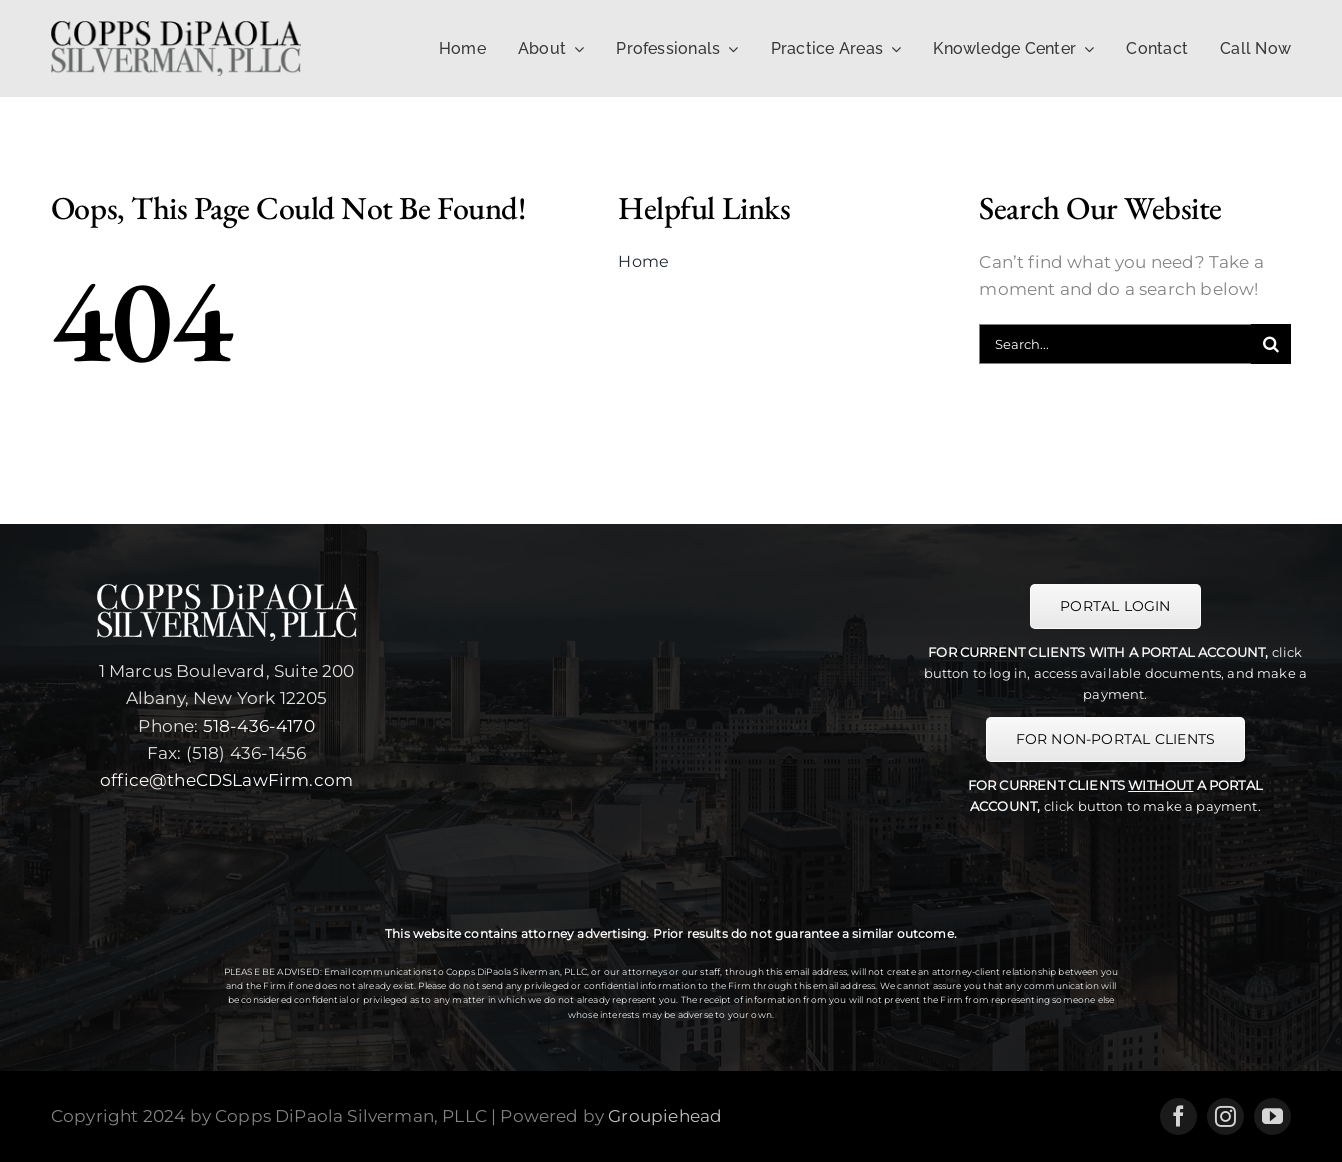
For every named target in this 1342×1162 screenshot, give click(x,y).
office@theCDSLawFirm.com (226, 780)
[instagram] (1225, 1116)
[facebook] (1178, 1116)
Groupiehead (665, 1116)
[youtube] (1272, 1116)
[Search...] (1115, 344)
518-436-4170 (259, 726)
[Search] (1271, 344)
